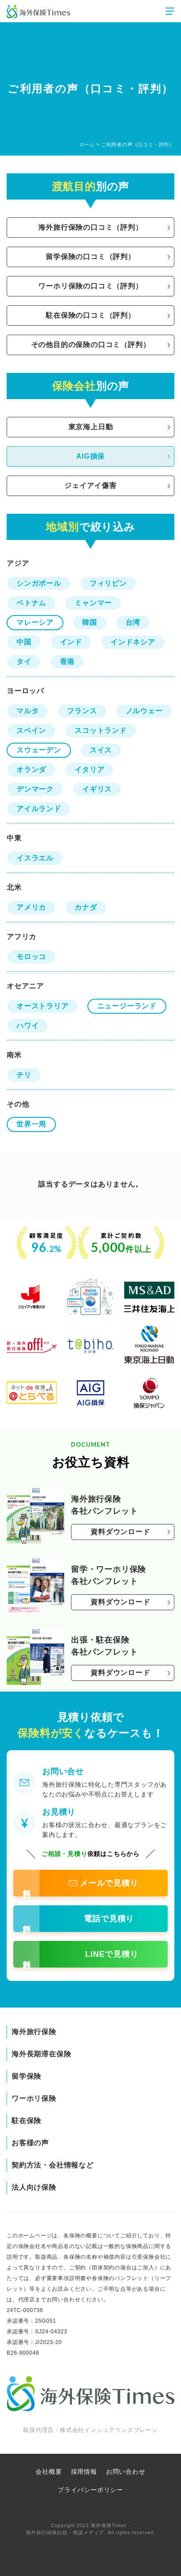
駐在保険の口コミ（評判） (90, 315)
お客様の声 (30, 2143)
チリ (23, 1075)
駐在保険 (26, 2120)
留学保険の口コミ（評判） (90, 256)
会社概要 (48, 2471)
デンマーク (35, 789)
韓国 (89, 622)
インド (71, 642)
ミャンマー (93, 603)
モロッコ (31, 956)
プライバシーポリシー (90, 2489)
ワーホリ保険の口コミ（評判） (90, 286)
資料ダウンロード (120, 1532)
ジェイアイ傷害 (90, 485)
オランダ (31, 769)
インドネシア (132, 642)
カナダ (86, 907)
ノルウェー (144, 711)
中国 (23, 642)
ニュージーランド (127, 1006)
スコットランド (101, 730)
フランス (82, 711)
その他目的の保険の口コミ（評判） (90, 344)
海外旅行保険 (34, 2032)
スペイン (31, 730)
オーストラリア (42, 1006)
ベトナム (31, 603)
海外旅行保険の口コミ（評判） (90, 227)
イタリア (89, 769)
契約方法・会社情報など (53, 2165)
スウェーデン (38, 750)
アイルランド (38, 808)
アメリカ (31, 907)
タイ (23, 661)
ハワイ (27, 1025)
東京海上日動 (90, 427)
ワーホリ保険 (34, 2098)
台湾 (133, 622)
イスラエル (35, 858)
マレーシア (35, 622)
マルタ (27, 711)
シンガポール (38, 583)
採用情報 (84, 2471)
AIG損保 (90, 456)
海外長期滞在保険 (41, 2054)
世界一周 (31, 1124)
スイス (101, 750)
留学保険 (26, 2076)
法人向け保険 (34, 2187)
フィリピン (108, 583)
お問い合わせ (126, 2471)
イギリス (97, 789)
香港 (67, 661)
